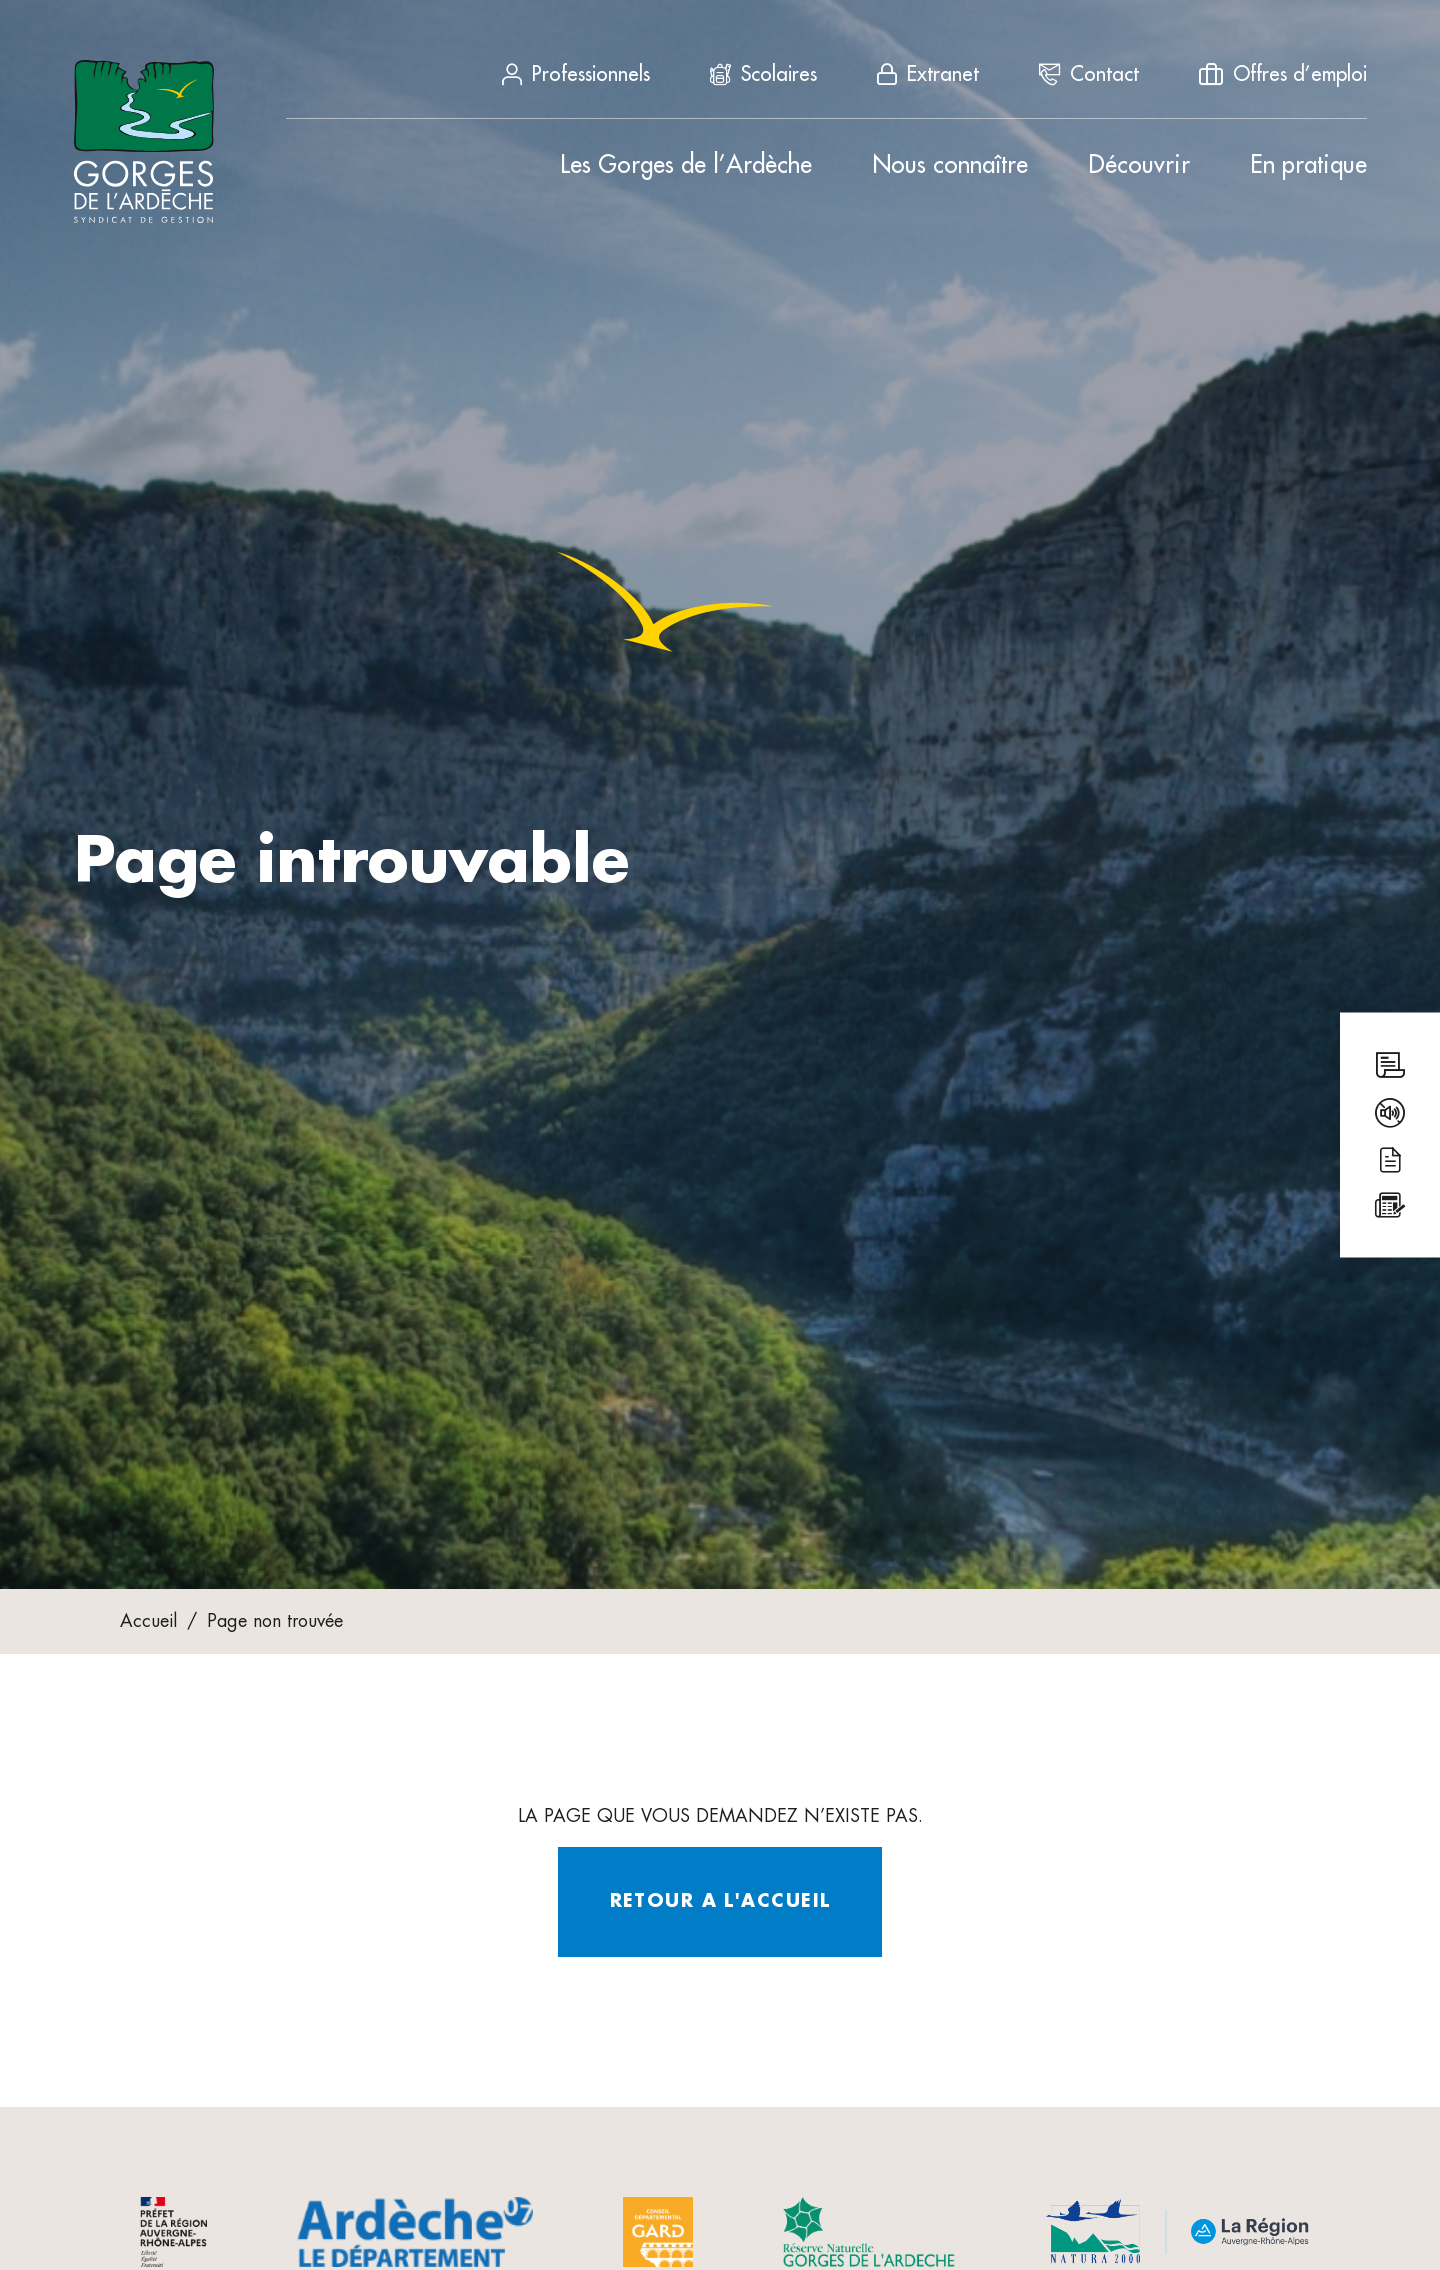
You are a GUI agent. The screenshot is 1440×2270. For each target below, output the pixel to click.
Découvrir (1139, 165)
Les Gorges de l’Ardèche (686, 165)
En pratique (1308, 165)
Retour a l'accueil (720, 1901)
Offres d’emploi (1283, 74)
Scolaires (763, 74)
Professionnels (576, 74)
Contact (1089, 74)
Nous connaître (950, 165)
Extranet (928, 74)
